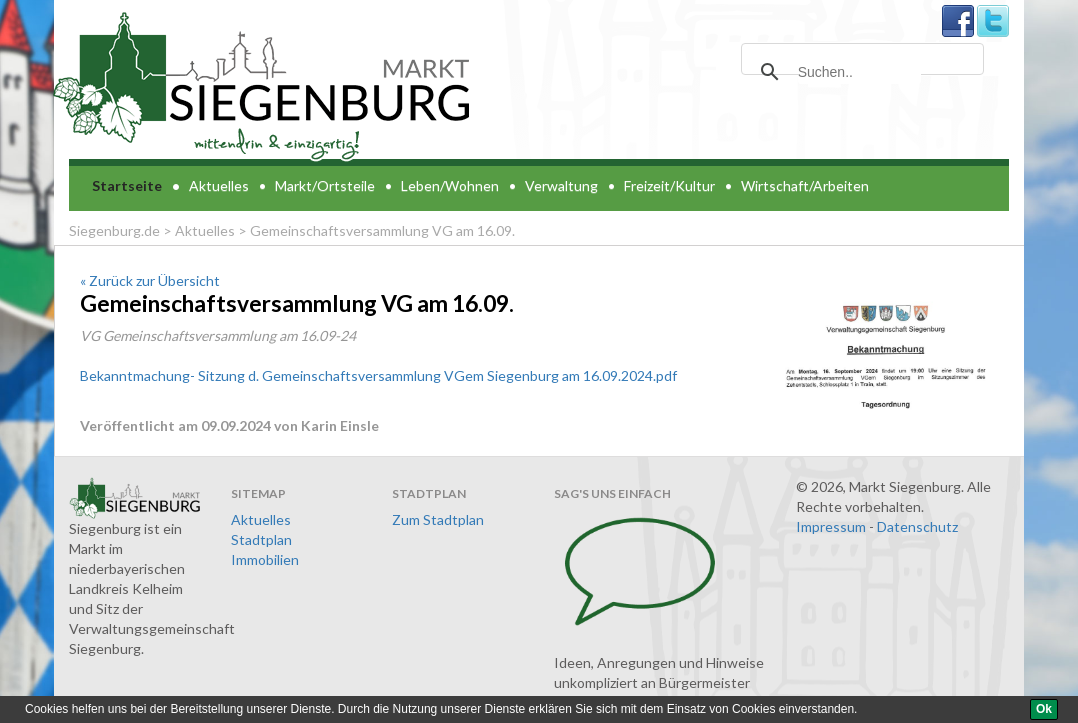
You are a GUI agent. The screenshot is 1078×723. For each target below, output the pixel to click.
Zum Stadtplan (438, 519)
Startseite (127, 185)
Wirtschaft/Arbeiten (805, 185)
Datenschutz (917, 526)
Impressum (831, 526)
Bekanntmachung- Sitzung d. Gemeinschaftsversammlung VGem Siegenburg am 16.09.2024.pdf (378, 375)
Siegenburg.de (114, 230)
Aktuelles (219, 185)
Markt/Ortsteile (325, 185)
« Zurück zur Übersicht (150, 280)
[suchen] (859, 72)
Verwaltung (561, 185)
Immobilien (265, 559)
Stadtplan (261, 539)
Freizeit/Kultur (669, 185)
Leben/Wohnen (450, 185)
